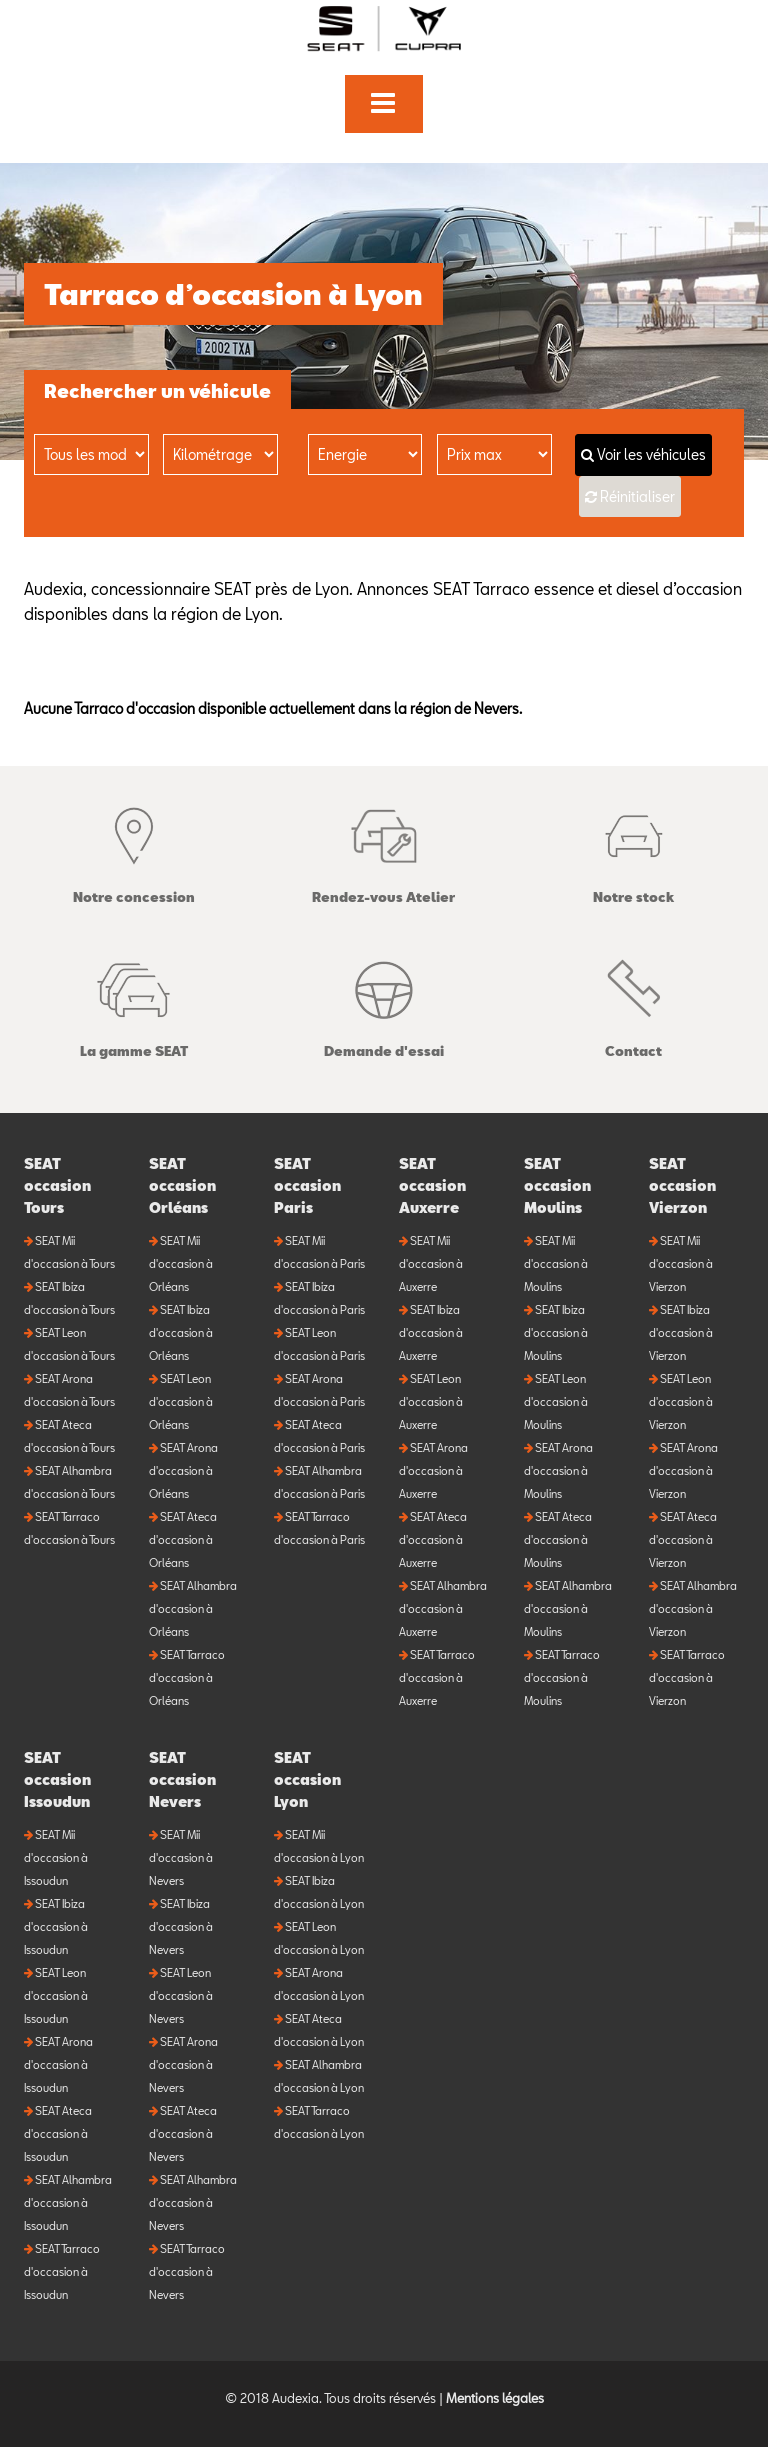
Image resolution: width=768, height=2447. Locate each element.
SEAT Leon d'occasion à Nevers (181, 1995)
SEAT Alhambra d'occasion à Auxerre (443, 1608)
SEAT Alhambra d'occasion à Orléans (193, 1608)
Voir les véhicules (643, 454)
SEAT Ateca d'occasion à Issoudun (58, 2133)
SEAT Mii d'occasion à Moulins (556, 1263)
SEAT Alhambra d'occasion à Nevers (193, 2202)
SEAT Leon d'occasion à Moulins (556, 1401)
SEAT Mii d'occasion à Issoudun (56, 1857)
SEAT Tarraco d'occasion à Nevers (187, 2271)
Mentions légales (495, 2398)
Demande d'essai (384, 1004)
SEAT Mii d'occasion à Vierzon (681, 1263)
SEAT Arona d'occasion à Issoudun (58, 2064)
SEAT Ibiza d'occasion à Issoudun (56, 1926)
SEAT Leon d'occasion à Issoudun (56, 1995)
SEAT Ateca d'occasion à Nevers (183, 2133)
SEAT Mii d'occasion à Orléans (181, 1263)
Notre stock (633, 850)
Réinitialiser (637, 496)
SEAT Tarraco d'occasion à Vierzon (687, 1677)
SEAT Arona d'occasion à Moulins (558, 1470)
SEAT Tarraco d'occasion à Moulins (562, 1677)
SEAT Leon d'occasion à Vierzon (681, 1401)
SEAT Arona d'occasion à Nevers (183, 2064)
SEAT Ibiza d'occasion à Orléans (181, 1332)
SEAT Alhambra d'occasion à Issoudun (68, 2202)
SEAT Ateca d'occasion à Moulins (558, 1539)
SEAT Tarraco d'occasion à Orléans (187, 1677)
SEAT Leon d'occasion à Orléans (181, 1401)
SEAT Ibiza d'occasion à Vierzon (681, 1332)
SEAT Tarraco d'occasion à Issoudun (62, 2271)
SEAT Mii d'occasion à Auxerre (431, 1263)
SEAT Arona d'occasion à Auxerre (433, 1470)
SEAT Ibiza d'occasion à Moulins (556, 1332)
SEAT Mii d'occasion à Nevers (181, 1857)
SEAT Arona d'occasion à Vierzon (683, 1470)
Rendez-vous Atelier (383, 850)
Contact (633, 1004)
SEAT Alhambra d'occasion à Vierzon (693, 1608)
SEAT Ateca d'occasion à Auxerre (433, 1539)
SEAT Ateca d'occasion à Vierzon (683, 1539)
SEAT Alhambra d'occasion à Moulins (568, 1608)
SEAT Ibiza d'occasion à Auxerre (431, 1332)
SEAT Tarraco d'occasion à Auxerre (437, 1677)
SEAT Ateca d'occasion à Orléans (183, 1539)
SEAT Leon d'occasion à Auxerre (431, 1401)
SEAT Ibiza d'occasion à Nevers (181, 1926)
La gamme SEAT (134, 1004)
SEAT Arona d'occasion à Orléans (183, 1470)
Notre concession (134, 850)
